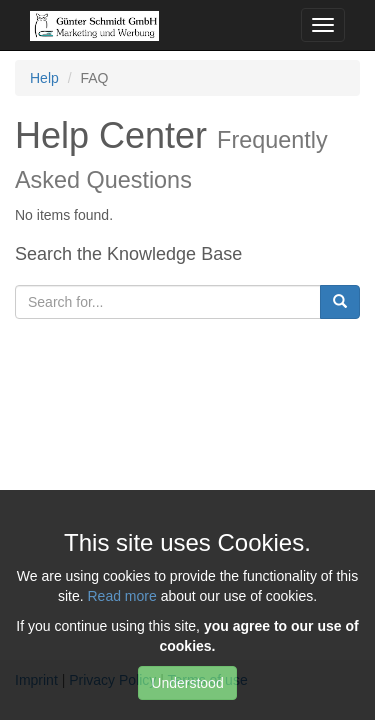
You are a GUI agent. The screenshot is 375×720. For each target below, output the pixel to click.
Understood (187, 683)
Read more (121, 596)
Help (44, 78)
